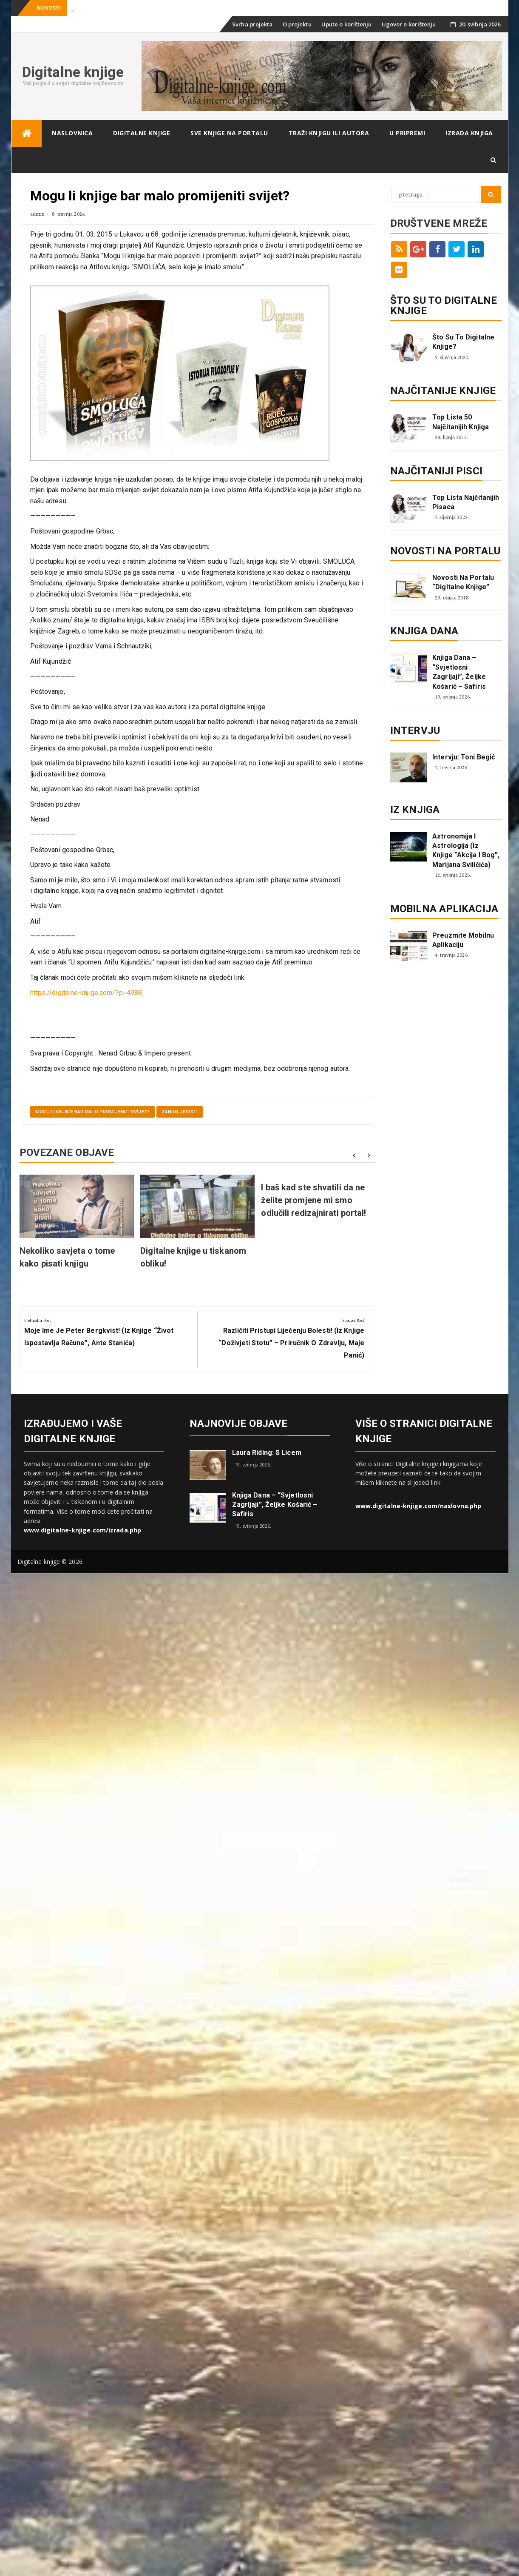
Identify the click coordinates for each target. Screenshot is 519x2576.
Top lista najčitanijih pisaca (465, 502)
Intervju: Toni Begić (463, 757)
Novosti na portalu (445, 551)
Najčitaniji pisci (436, 471)
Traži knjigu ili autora (329, 133)
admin (37, 214)
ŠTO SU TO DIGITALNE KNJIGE (443, 305)
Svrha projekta (252, 24)
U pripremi (407, 133)
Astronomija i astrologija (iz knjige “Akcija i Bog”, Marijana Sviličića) (465, 850)
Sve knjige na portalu (229, 133)
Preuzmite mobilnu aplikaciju (463, 940)
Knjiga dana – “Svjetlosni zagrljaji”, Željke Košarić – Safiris (459, 671)
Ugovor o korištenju (409, 24)
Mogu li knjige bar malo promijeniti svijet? (92, 1112)
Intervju (415, 730)
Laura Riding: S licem (266, 1453)
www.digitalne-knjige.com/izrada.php (83, 1530)
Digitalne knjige (73, 71)
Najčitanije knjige (443, 391)
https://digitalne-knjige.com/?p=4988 (86, 993)
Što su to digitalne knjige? (463, 342)
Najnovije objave (239, 1423)
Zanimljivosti (180, 1112)
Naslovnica (72, 133)
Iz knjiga (415, 810)
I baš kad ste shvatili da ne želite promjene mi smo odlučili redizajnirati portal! (313, 1200)
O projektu (297, 24)
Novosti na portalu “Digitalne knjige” (463, 582)
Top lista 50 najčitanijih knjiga (460, 422)
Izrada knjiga (469, 133)
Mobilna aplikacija (444, 909)
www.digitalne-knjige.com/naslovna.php (418, 1506)
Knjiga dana (424, 631)
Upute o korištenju (346, 24)
